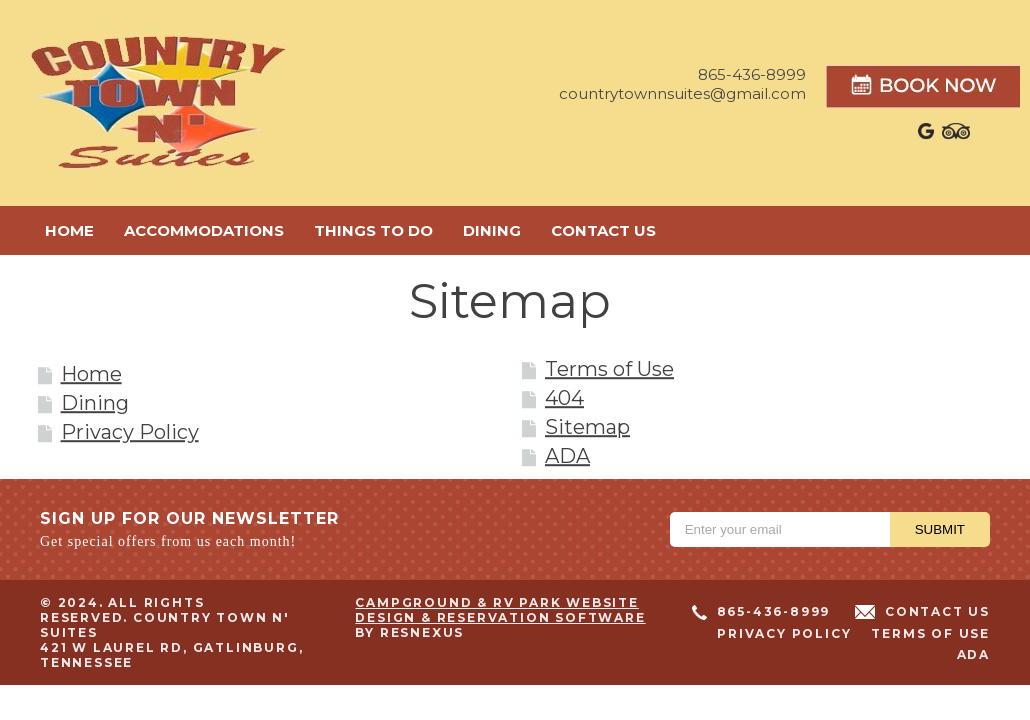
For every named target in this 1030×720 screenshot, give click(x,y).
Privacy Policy (130, 433)
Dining (95, 404)
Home (91, 375)
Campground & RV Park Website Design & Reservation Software (500, 610)
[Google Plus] (927, 136)
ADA (567, 457)
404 (564, 399)
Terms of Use (609, 370)
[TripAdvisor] (956, 136)
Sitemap (587, 428)
